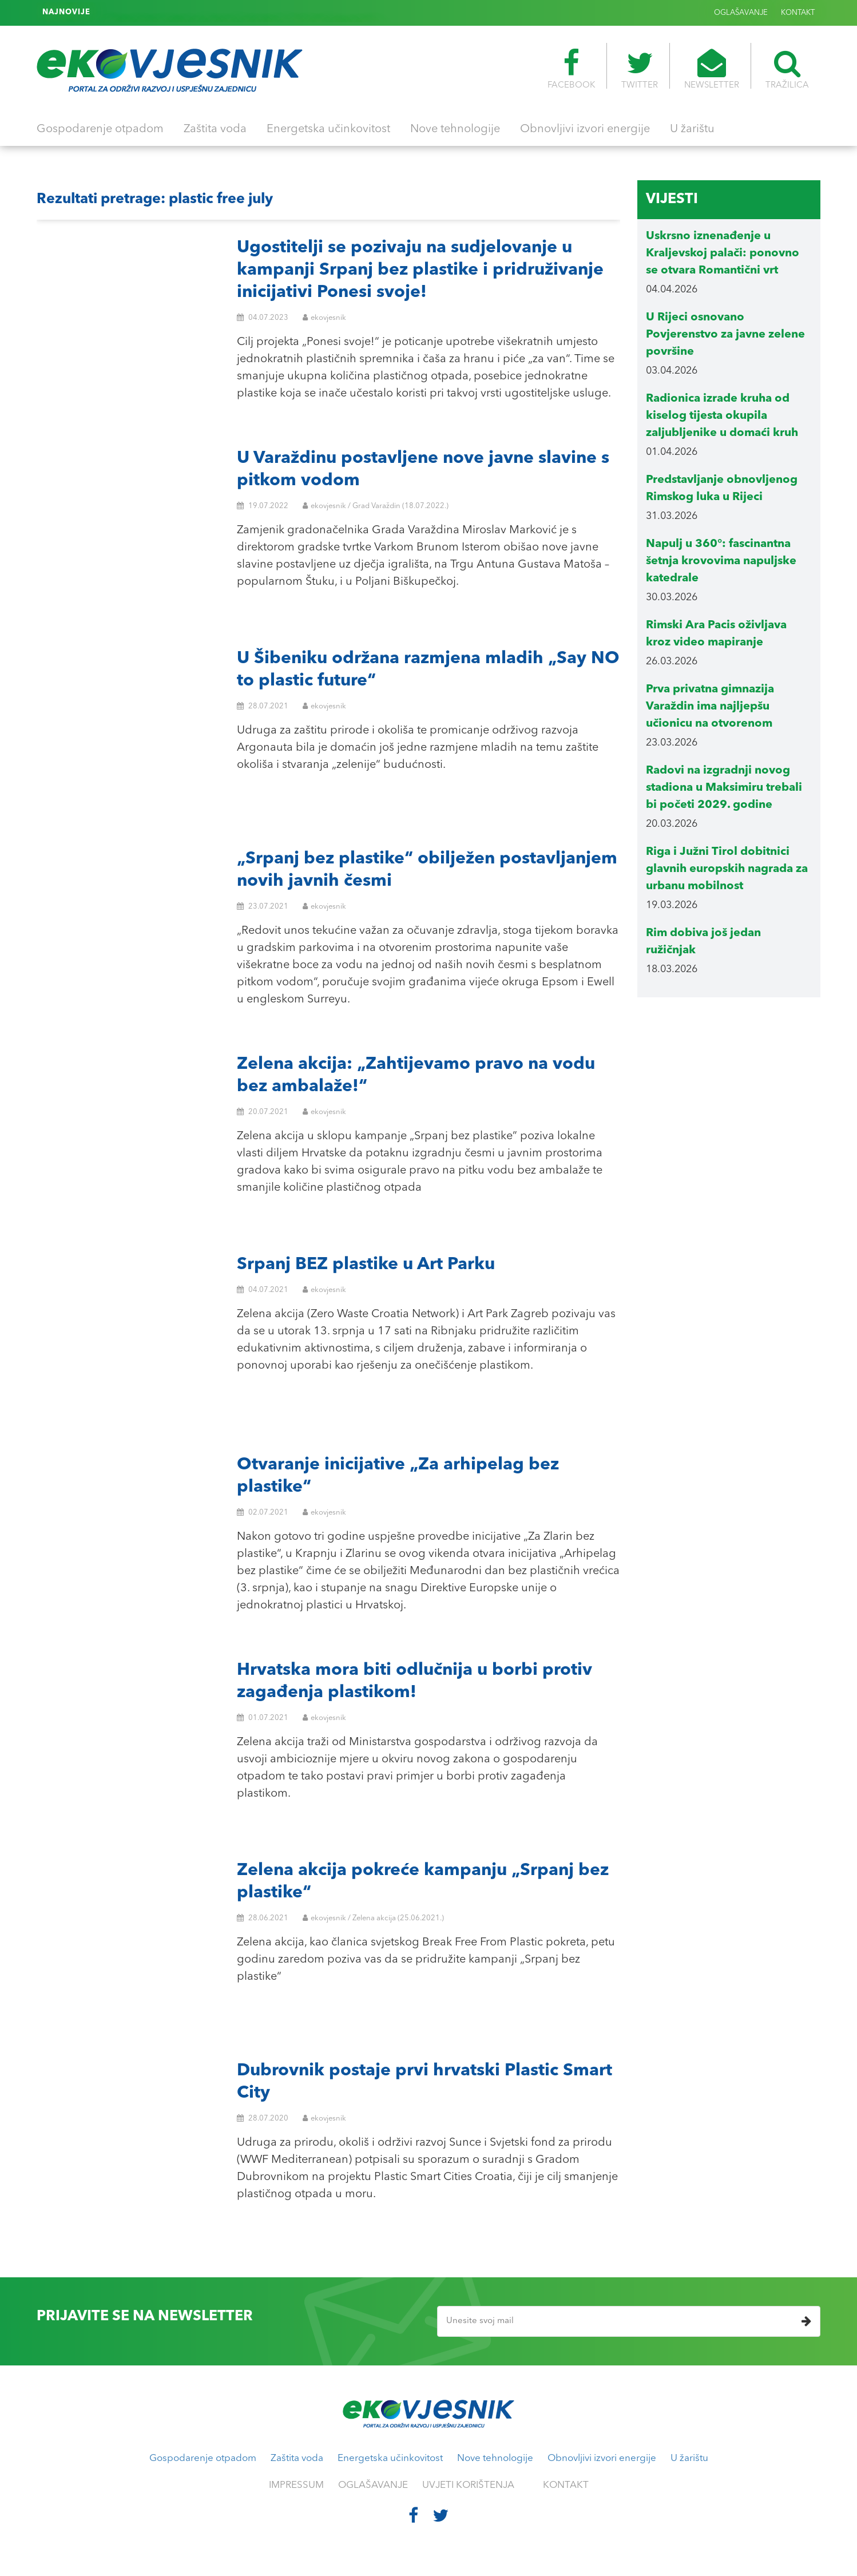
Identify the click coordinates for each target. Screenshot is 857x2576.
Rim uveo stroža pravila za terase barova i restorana (195, 12)
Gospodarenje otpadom (100, 129)
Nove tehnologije (455, 129)
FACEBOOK (571, 69)
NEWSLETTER (711, 69)
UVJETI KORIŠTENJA (468, 2485)
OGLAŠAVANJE (741, 13)
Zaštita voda (215, 129)
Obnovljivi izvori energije (585, 129)
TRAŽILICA (787, 69)
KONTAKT (798, 13)
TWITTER (639, 69)
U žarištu (692, 129)
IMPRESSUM (296, 2485)
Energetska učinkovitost (328, 129)
